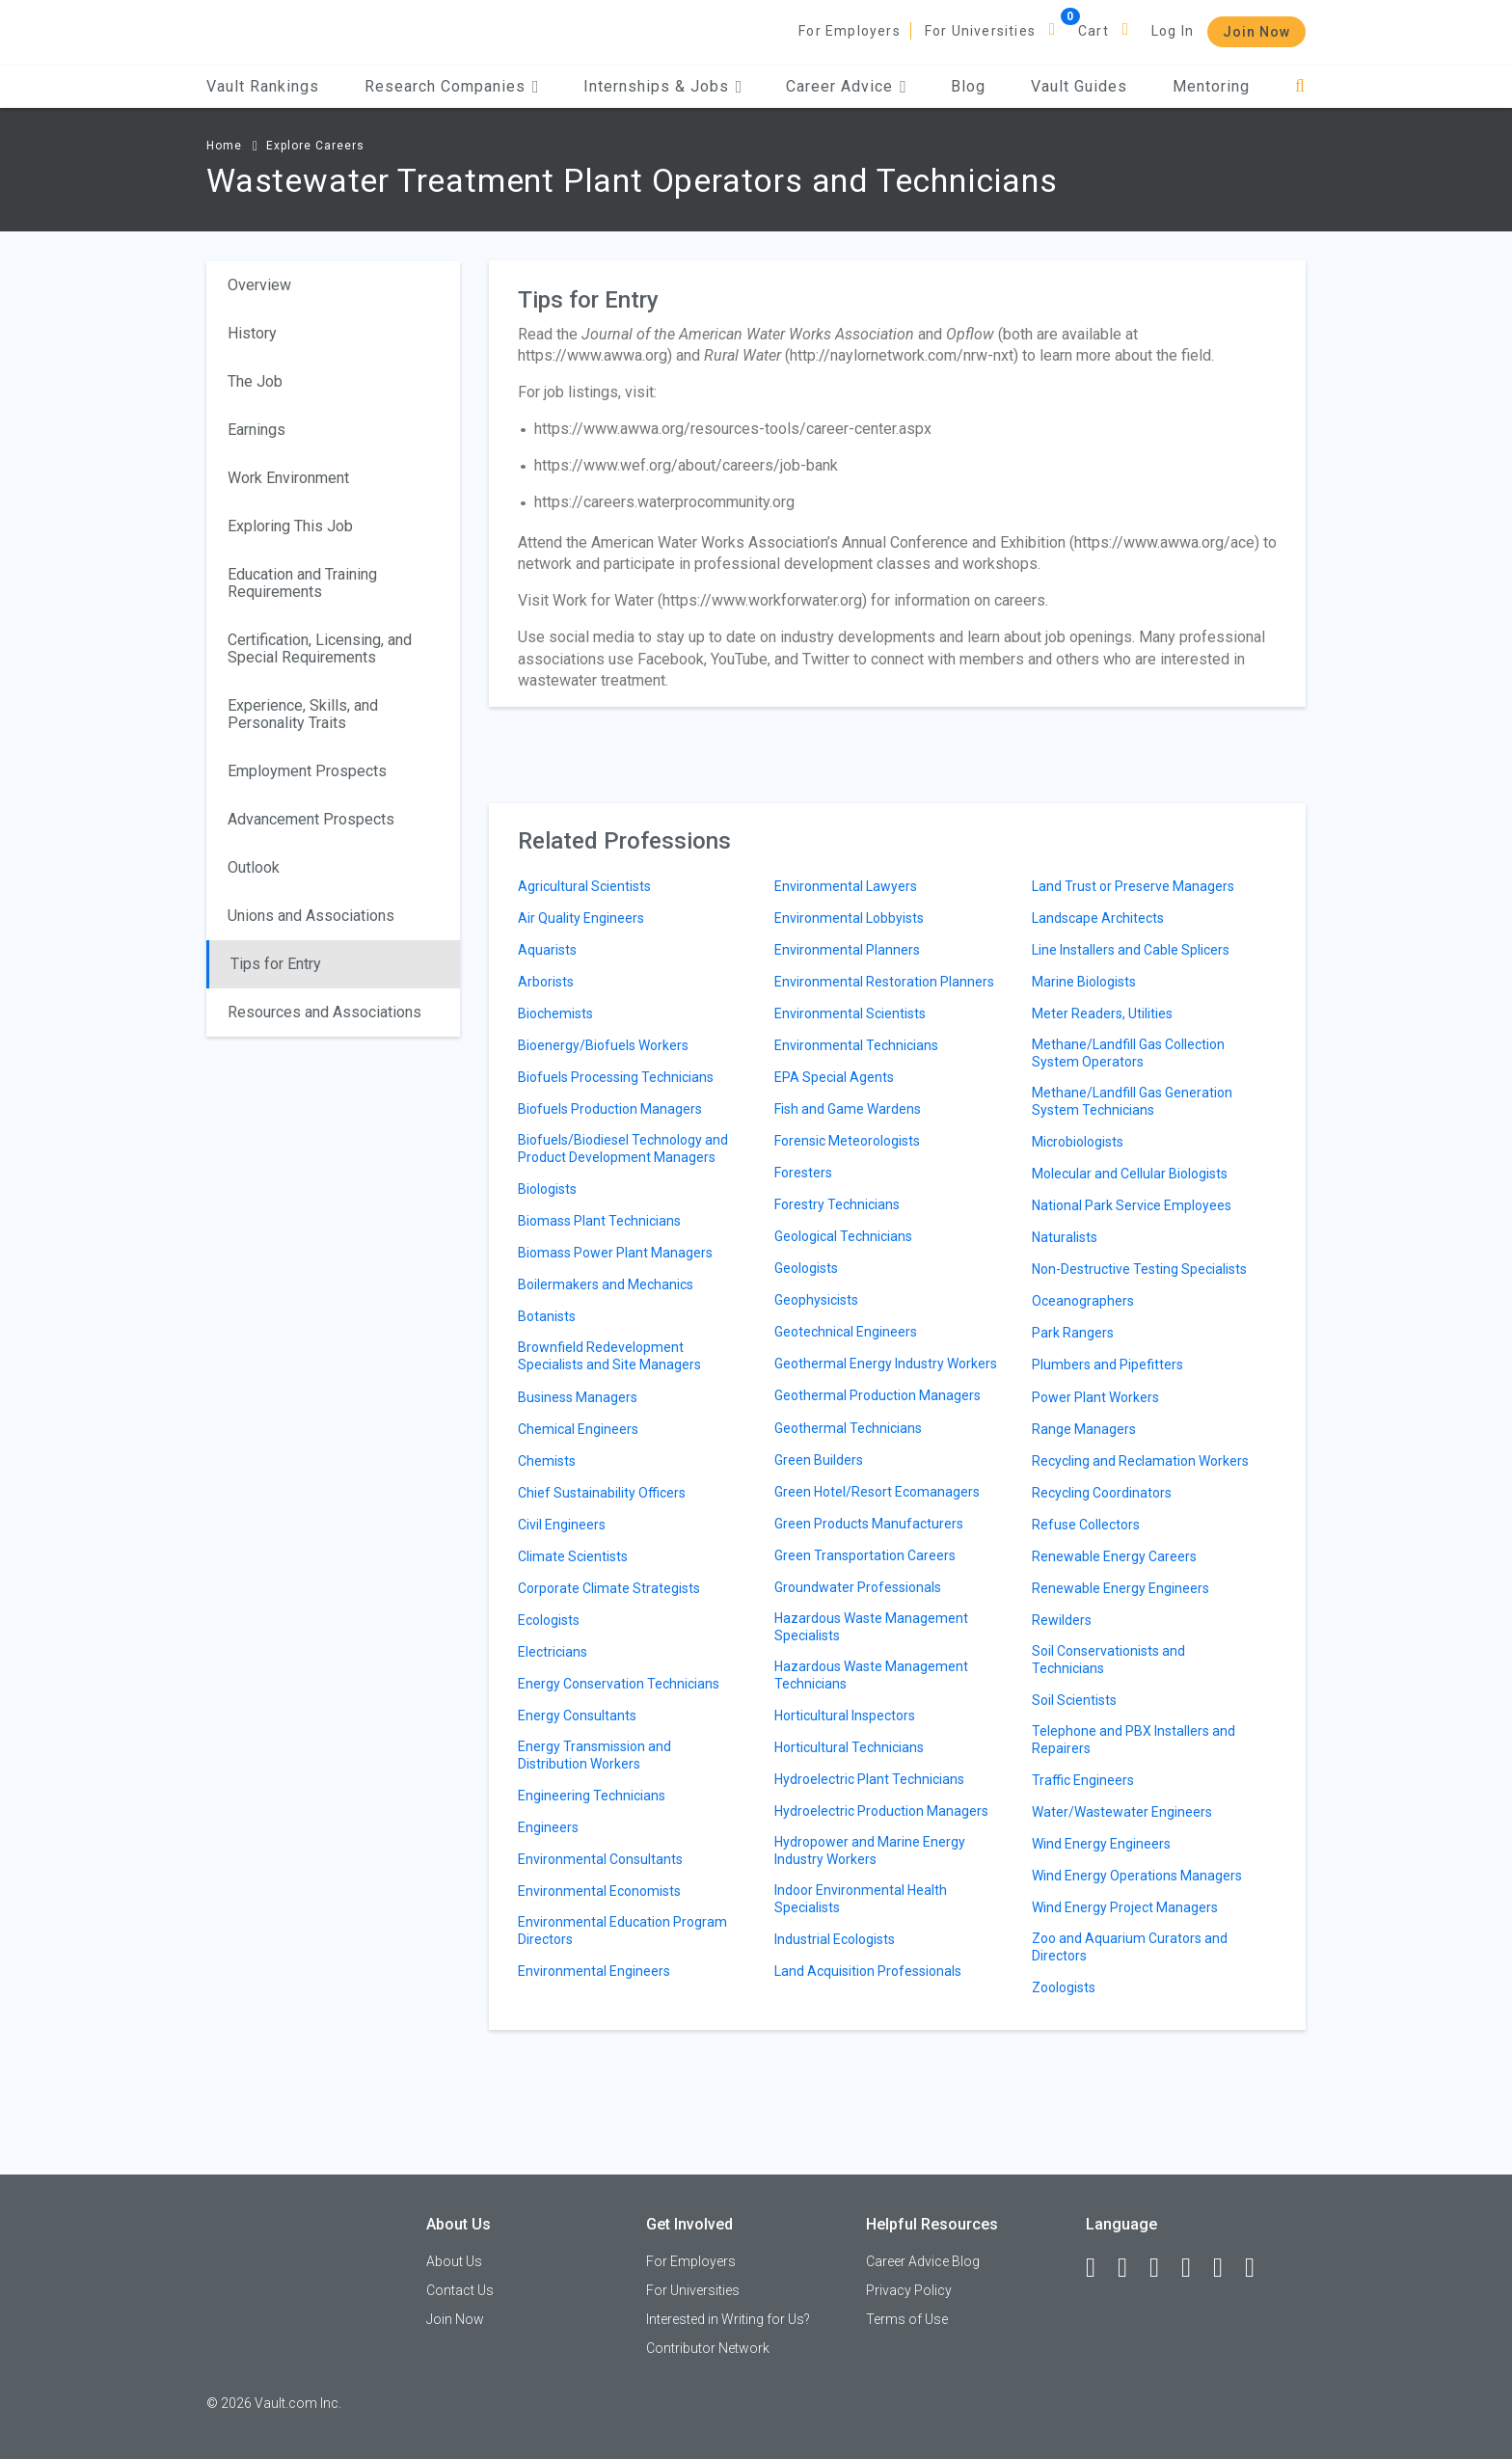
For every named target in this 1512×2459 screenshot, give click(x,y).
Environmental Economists (599, 1891)
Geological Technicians (843, 1236)
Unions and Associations (311, 915)
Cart (1093, 31)
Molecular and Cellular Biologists (1130, 1173)
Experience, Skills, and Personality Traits (303, 714)
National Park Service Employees (1131, 1205)
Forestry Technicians (837, 1204)
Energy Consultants (577, 1715)
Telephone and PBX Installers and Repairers (1133, 1739)
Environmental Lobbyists (849, 918)
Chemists (547, 1461)
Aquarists (547, 950)
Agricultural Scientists (584, 886)
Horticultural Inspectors (844, 1715)
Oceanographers (1083, 1301)
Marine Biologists (1084, 981)
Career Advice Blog (923, 2261)
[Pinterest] (1226, 2268)
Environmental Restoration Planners (884, 981)
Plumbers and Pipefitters (1107, 1364)
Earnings (256, 429)
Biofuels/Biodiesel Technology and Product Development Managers (623, 1148)
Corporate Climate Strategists (609, 1588)
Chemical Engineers (578, 1429)
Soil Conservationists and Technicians (1108, 1659)
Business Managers (577, 1397)
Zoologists (1063, 1987)
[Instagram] (1194, 2268)
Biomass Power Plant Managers (615, 1252)
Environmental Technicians (856, 1045)
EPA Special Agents (834, 1077)
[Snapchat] (1258, 2268)
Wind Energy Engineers (1101, 1843)
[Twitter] (1162, 2268)
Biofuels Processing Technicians (616, 1077)
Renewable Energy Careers (1114, 1556)
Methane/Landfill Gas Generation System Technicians (1132, 1101)
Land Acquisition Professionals (867, 1971)
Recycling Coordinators (1102, 1492)
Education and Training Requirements (302, 583)
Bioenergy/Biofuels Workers (603, 1045)
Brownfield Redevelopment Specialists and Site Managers (609, 1355)
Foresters (803, 1172)
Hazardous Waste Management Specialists (871, 1626)
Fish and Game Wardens (847, 1109)
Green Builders (818, 1460)
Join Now (1256, 32)
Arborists (546, 981)
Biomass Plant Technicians (599, 1221)
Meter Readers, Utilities (1102, 1013)
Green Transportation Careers (865, 1555)
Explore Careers (315, 145)
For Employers (849, 31)
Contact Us (460, 2290)
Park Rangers (1073, 1332)
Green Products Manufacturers (868, 1523)
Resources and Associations (324, 1012)
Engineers (548, 1827)
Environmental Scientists (850, 1013)
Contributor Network (708, 2348)
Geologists (806, 1268)
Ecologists (549, 1620)
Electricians (552, 1652)
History (252, 333)
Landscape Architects (1098, 918)
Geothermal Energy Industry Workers (885, 1363)
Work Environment (288, 478)
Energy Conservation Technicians (618, 1683)
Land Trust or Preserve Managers (1133, 886)
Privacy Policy (909, 2290)
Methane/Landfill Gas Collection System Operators (1128, 1053)
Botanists (547, 1316)
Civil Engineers (562, 1524)
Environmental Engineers (594, 1971)
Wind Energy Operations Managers (1137, 1875)
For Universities (980, 31)
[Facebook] (1099, 2268)
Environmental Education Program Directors (622, 1930)
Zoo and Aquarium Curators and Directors (1130, 1947)
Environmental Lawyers (845, 886)
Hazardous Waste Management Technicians (871, 1675)
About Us (454, 2261)
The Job (255, 381)
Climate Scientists (573, 1556)
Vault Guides (1079, 86)
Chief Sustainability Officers (602, 1492)
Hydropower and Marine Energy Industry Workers (869, 1850)
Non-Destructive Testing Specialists (1139, 1269)
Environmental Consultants (600, 1859)
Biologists (547, 1189)
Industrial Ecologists (834, 1939)
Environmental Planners (847, 950)
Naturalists (1064, 1237)
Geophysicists (816, 1300)
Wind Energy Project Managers (1125, 1907)
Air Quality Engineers (581, 918)
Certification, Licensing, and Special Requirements (320, 648)
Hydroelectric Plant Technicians (869, 1779)
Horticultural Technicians (849, 1747)
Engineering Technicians (591, 1795)
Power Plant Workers (1095, 1397)
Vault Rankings (262, 86)
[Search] (1300, 86)
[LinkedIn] (1131, 2268)
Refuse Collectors (1086, 1524)
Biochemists (555, 1013)
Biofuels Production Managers (610, 1109)
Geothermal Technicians (848, 1428)
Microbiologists (1077, 1141)
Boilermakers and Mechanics (605, 1284)
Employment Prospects (307, 771)
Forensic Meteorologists (847, 1140)
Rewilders (1062, 1620)
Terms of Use (907, 2319)
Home (224, 145)
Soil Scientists (1074, 1700)
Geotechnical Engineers (845, 1331)
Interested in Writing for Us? (728, 2319)
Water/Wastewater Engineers (1122, 1812)
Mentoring (1211, 86)
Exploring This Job (290, 526)
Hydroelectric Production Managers (881, 1811)
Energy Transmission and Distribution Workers (594, 1755)
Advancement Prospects (311, 819)
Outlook (254, 867)
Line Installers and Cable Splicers (1130, 950)
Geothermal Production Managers (877, 1395)
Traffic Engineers (1083, 1780)
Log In (1172, 31)
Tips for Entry (275, 964)
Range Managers (1084, 1429)
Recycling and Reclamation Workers (1140, 1461)
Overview (259, 285)
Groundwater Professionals (857, 1587)
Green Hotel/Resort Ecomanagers (877, 1492)
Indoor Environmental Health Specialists (860, 1898)
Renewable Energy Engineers (1120, 1588)
